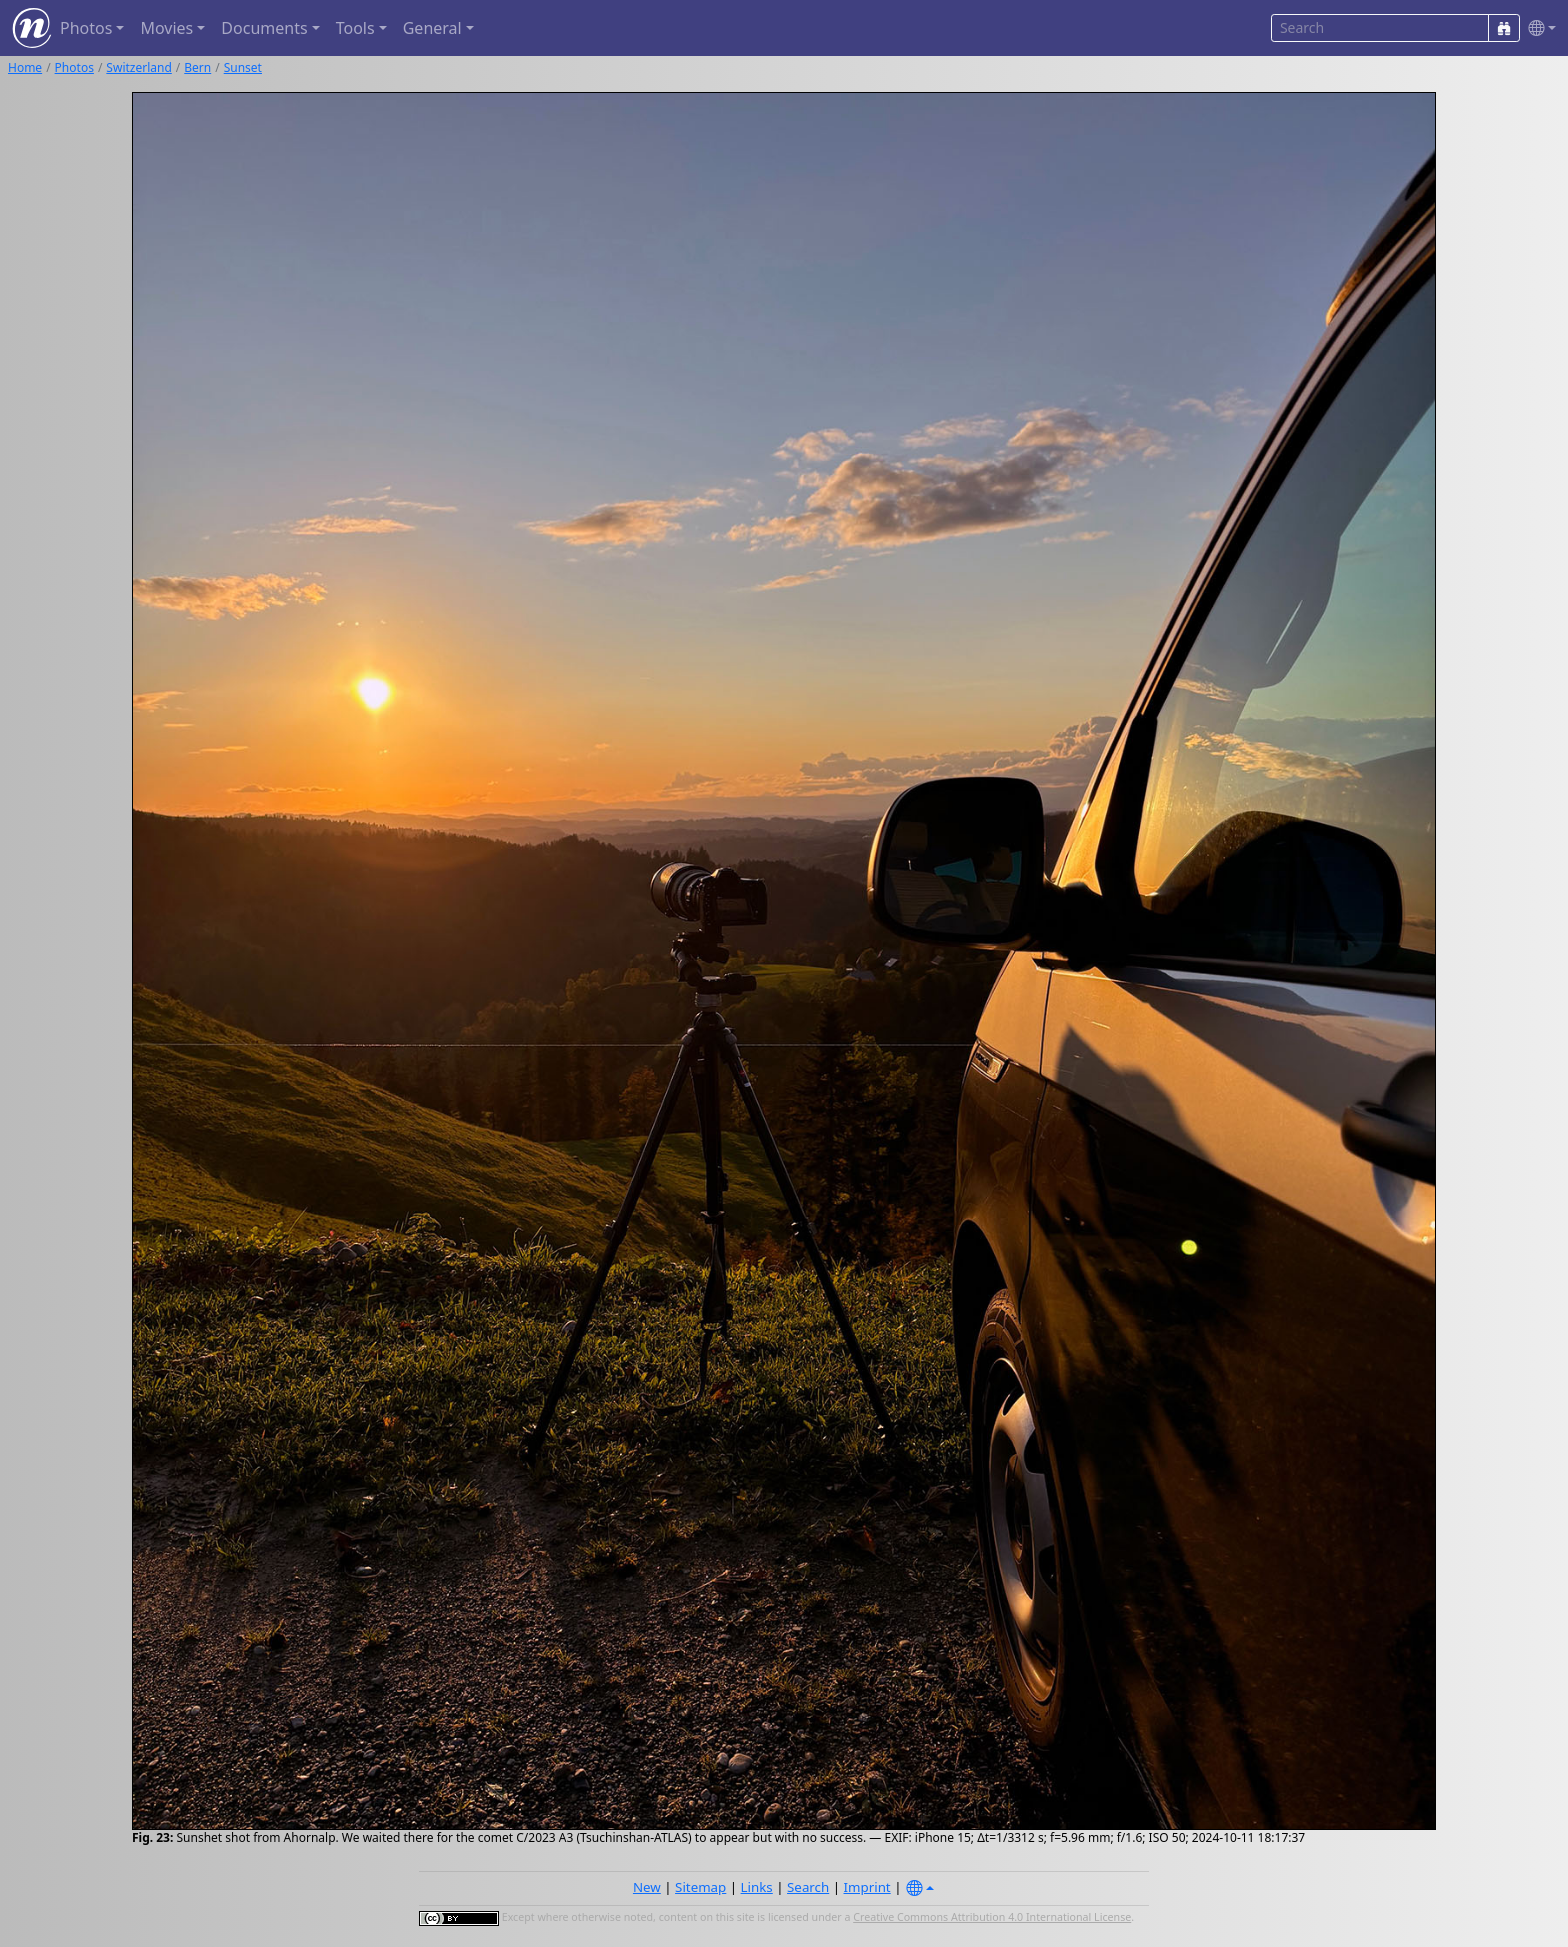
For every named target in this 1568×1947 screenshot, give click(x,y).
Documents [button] (264, 28)
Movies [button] (166, 28)
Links (757, 1887)
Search (808, 1887)
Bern (197, 67)
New (647, 1887)
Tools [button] (355, 28)
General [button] (432, 28)
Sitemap (700, 1887)
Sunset (243, 67)
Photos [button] (86, 28)
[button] (1538, 28)
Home (25, 67)
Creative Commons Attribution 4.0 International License (992, 1917)
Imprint (867, 1887)
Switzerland (138, 67)
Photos (74, 67)
